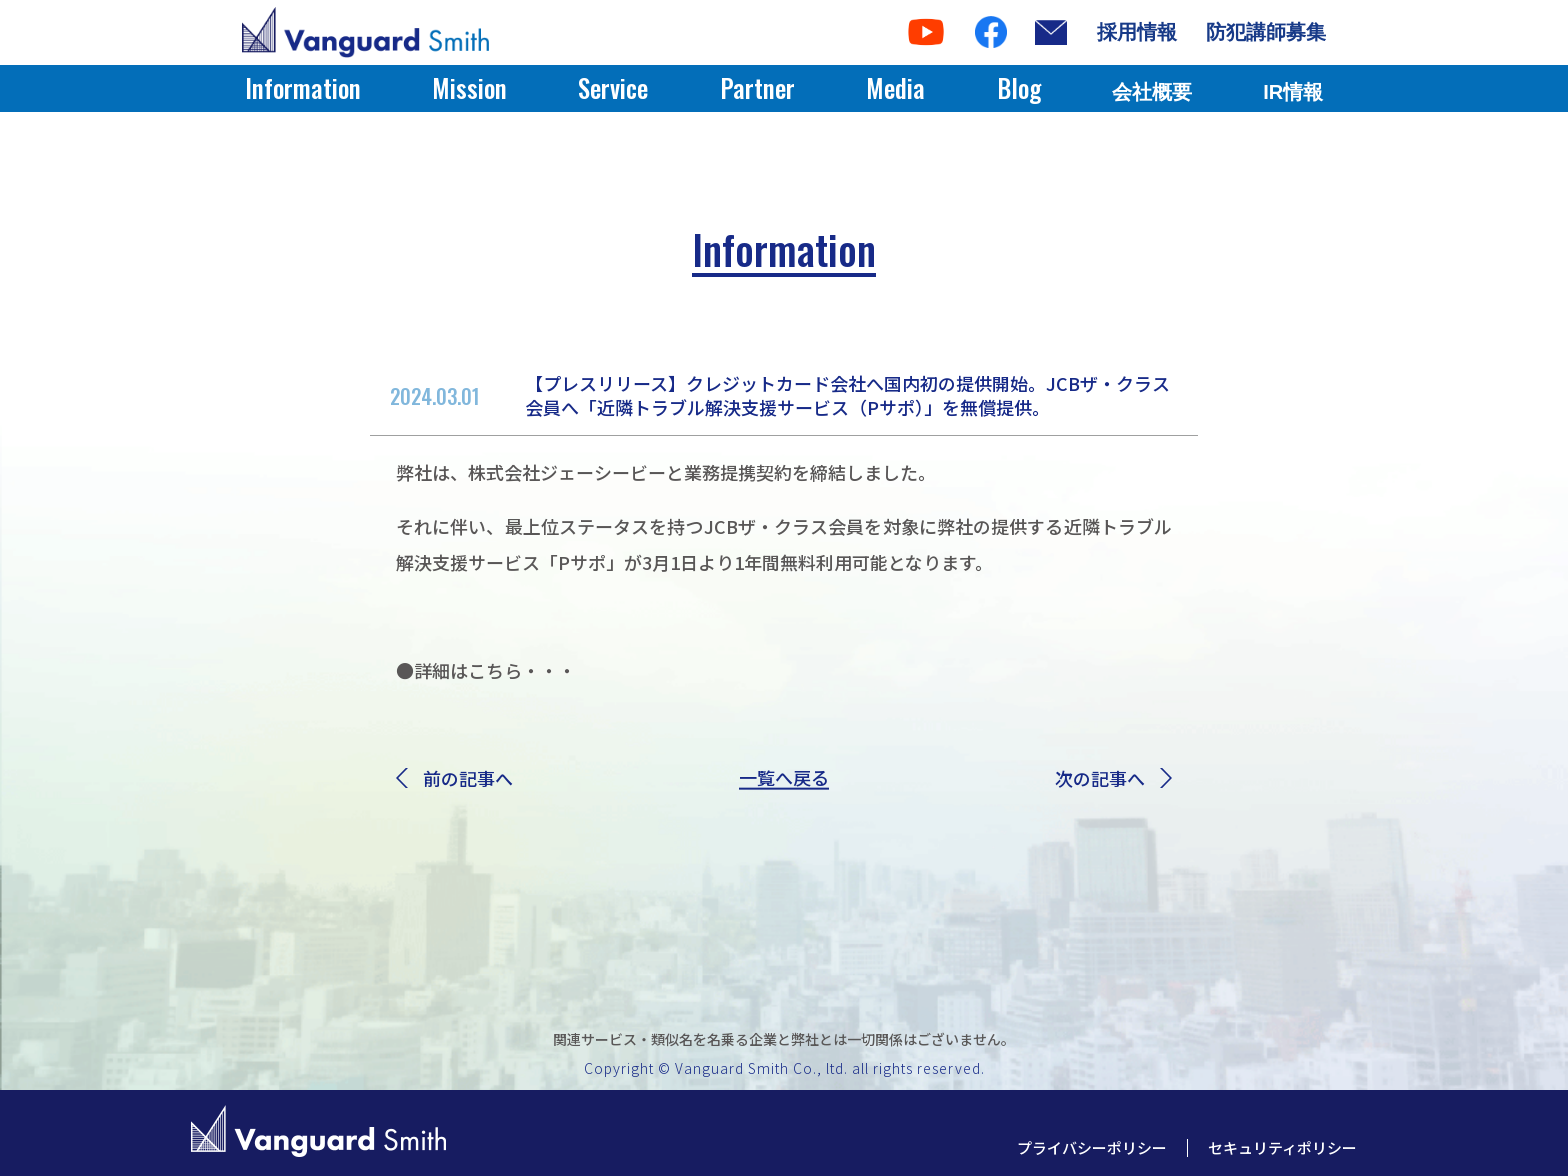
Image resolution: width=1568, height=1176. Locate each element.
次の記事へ (1113, 778)
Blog (1019, 87)
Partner (757, 87)
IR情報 (1293, 92)
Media (895, 87)
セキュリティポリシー (1282, 1147)
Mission (469, 87)
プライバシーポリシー (1092, 1147)
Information (303, 87)
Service (613, 87)
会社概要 (1152, 92)
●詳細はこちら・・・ (486, 670)
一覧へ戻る (784, 778)
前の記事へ (454, 778)
